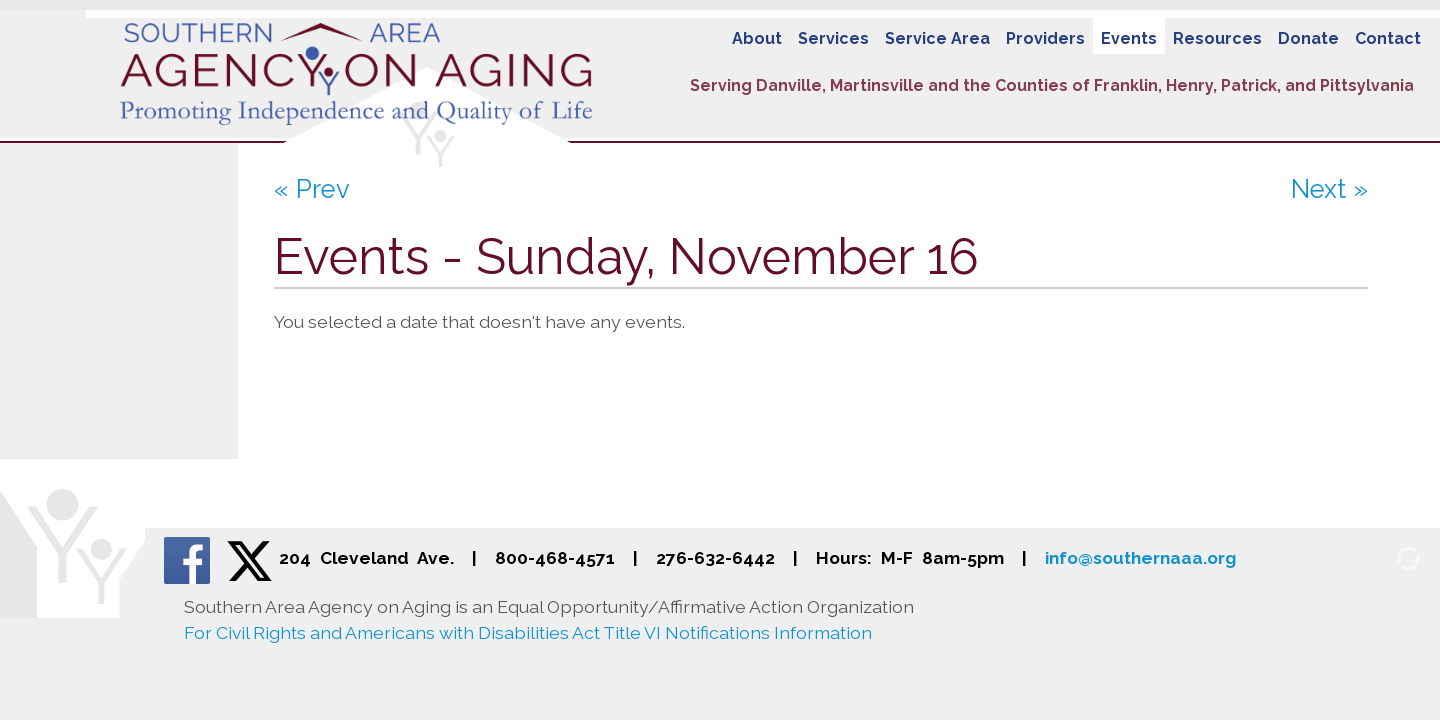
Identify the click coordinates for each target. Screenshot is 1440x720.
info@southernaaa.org (1140, 558)
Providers (1045, 38)
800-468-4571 (555, 558)
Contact (1388, 38)
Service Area (937, 38)
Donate (1308, 38)
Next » (1329, 189)
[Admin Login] (1385, 557)
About (757, 38)
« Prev (312, 189)
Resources (1217, 38)
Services (833, 38)
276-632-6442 (715, 558)
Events (1129, 38)
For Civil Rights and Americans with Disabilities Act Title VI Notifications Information (528, 632)
